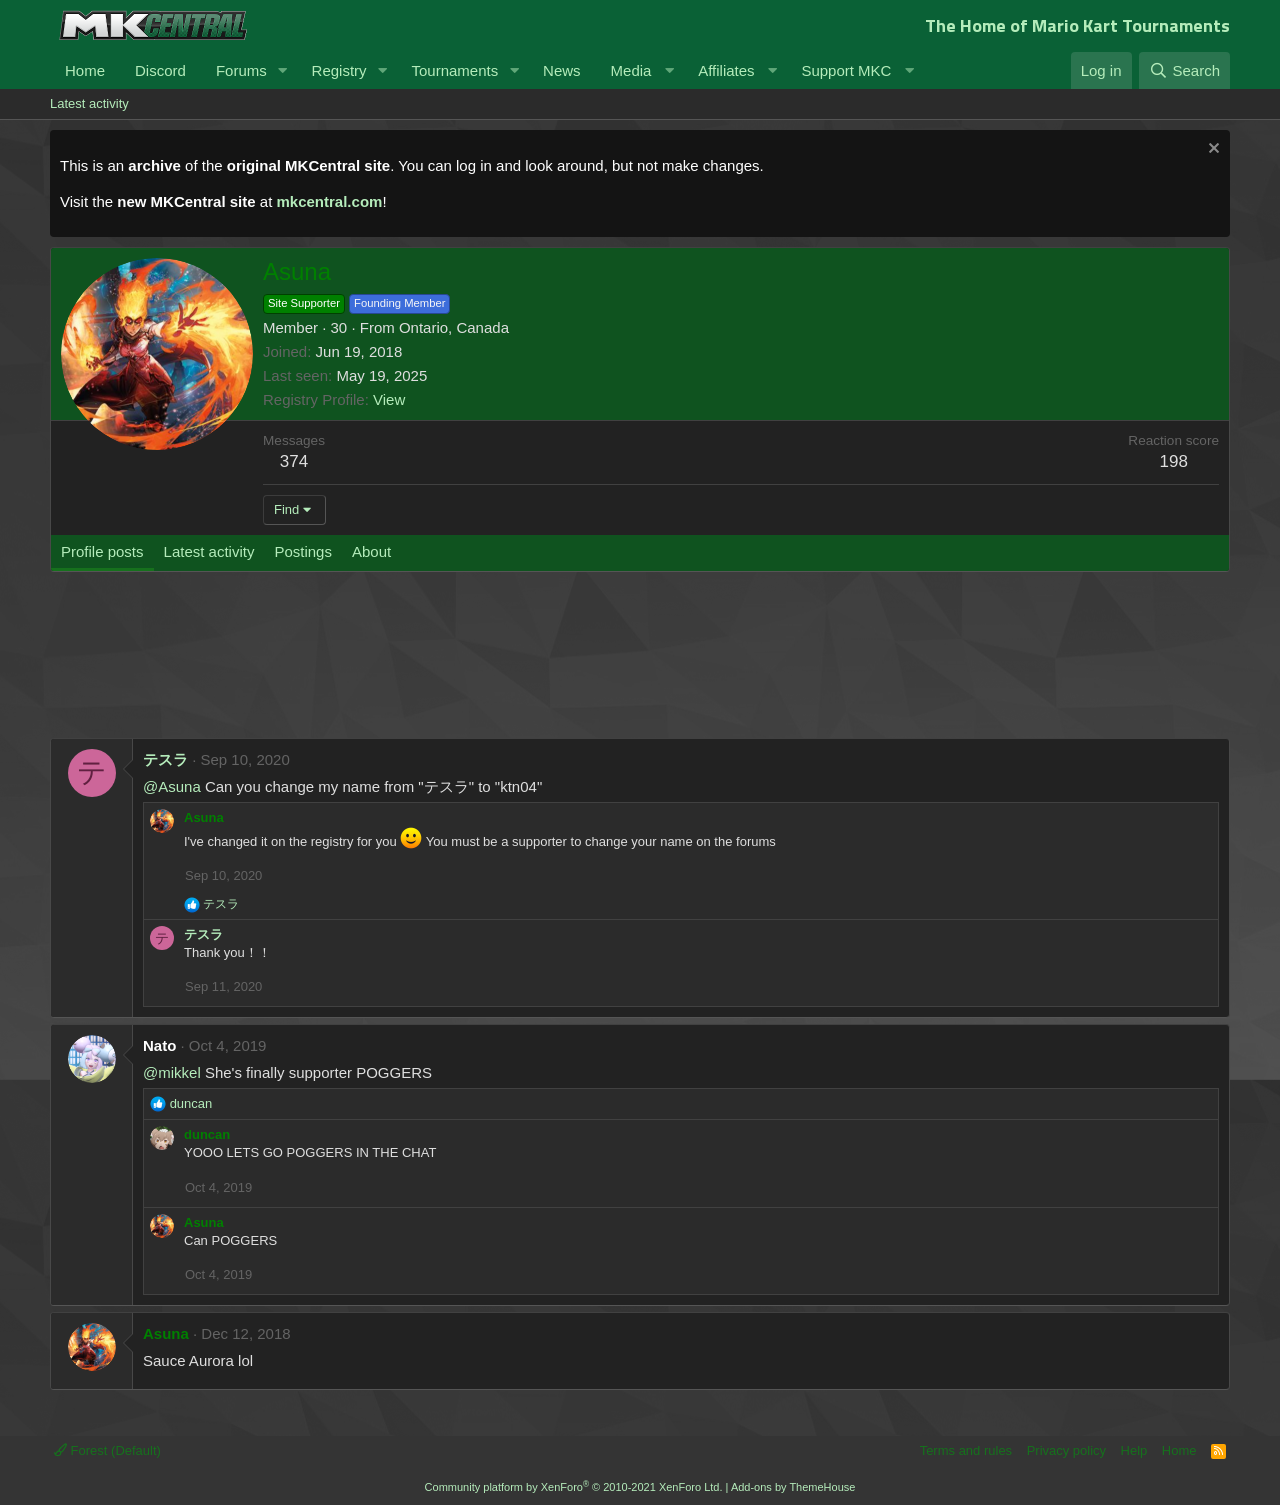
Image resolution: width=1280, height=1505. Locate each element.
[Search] (1184, 70)
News (562, 70)
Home (85, 70)
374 (294, 461)
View (389, 399)
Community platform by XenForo (574, 1487)
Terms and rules (966, 1450)
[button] (283, 70)
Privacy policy (1066, 1450)
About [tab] (371, 551)
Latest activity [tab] (209, 551)
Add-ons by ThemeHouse (793, 1487)
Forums (241, 70)
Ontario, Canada (454, 327)
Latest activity (89, 103)
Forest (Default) (107, 1450)
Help (1134, 1450)
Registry (339, 70)
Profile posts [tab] (102, 551)
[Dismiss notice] (1211, 150)
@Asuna (172, 786)
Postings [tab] (303, 551)
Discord (160, 70)
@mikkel (172, 1072)
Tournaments (454, 70)
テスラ (165, 759)
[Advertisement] (430, 665)
